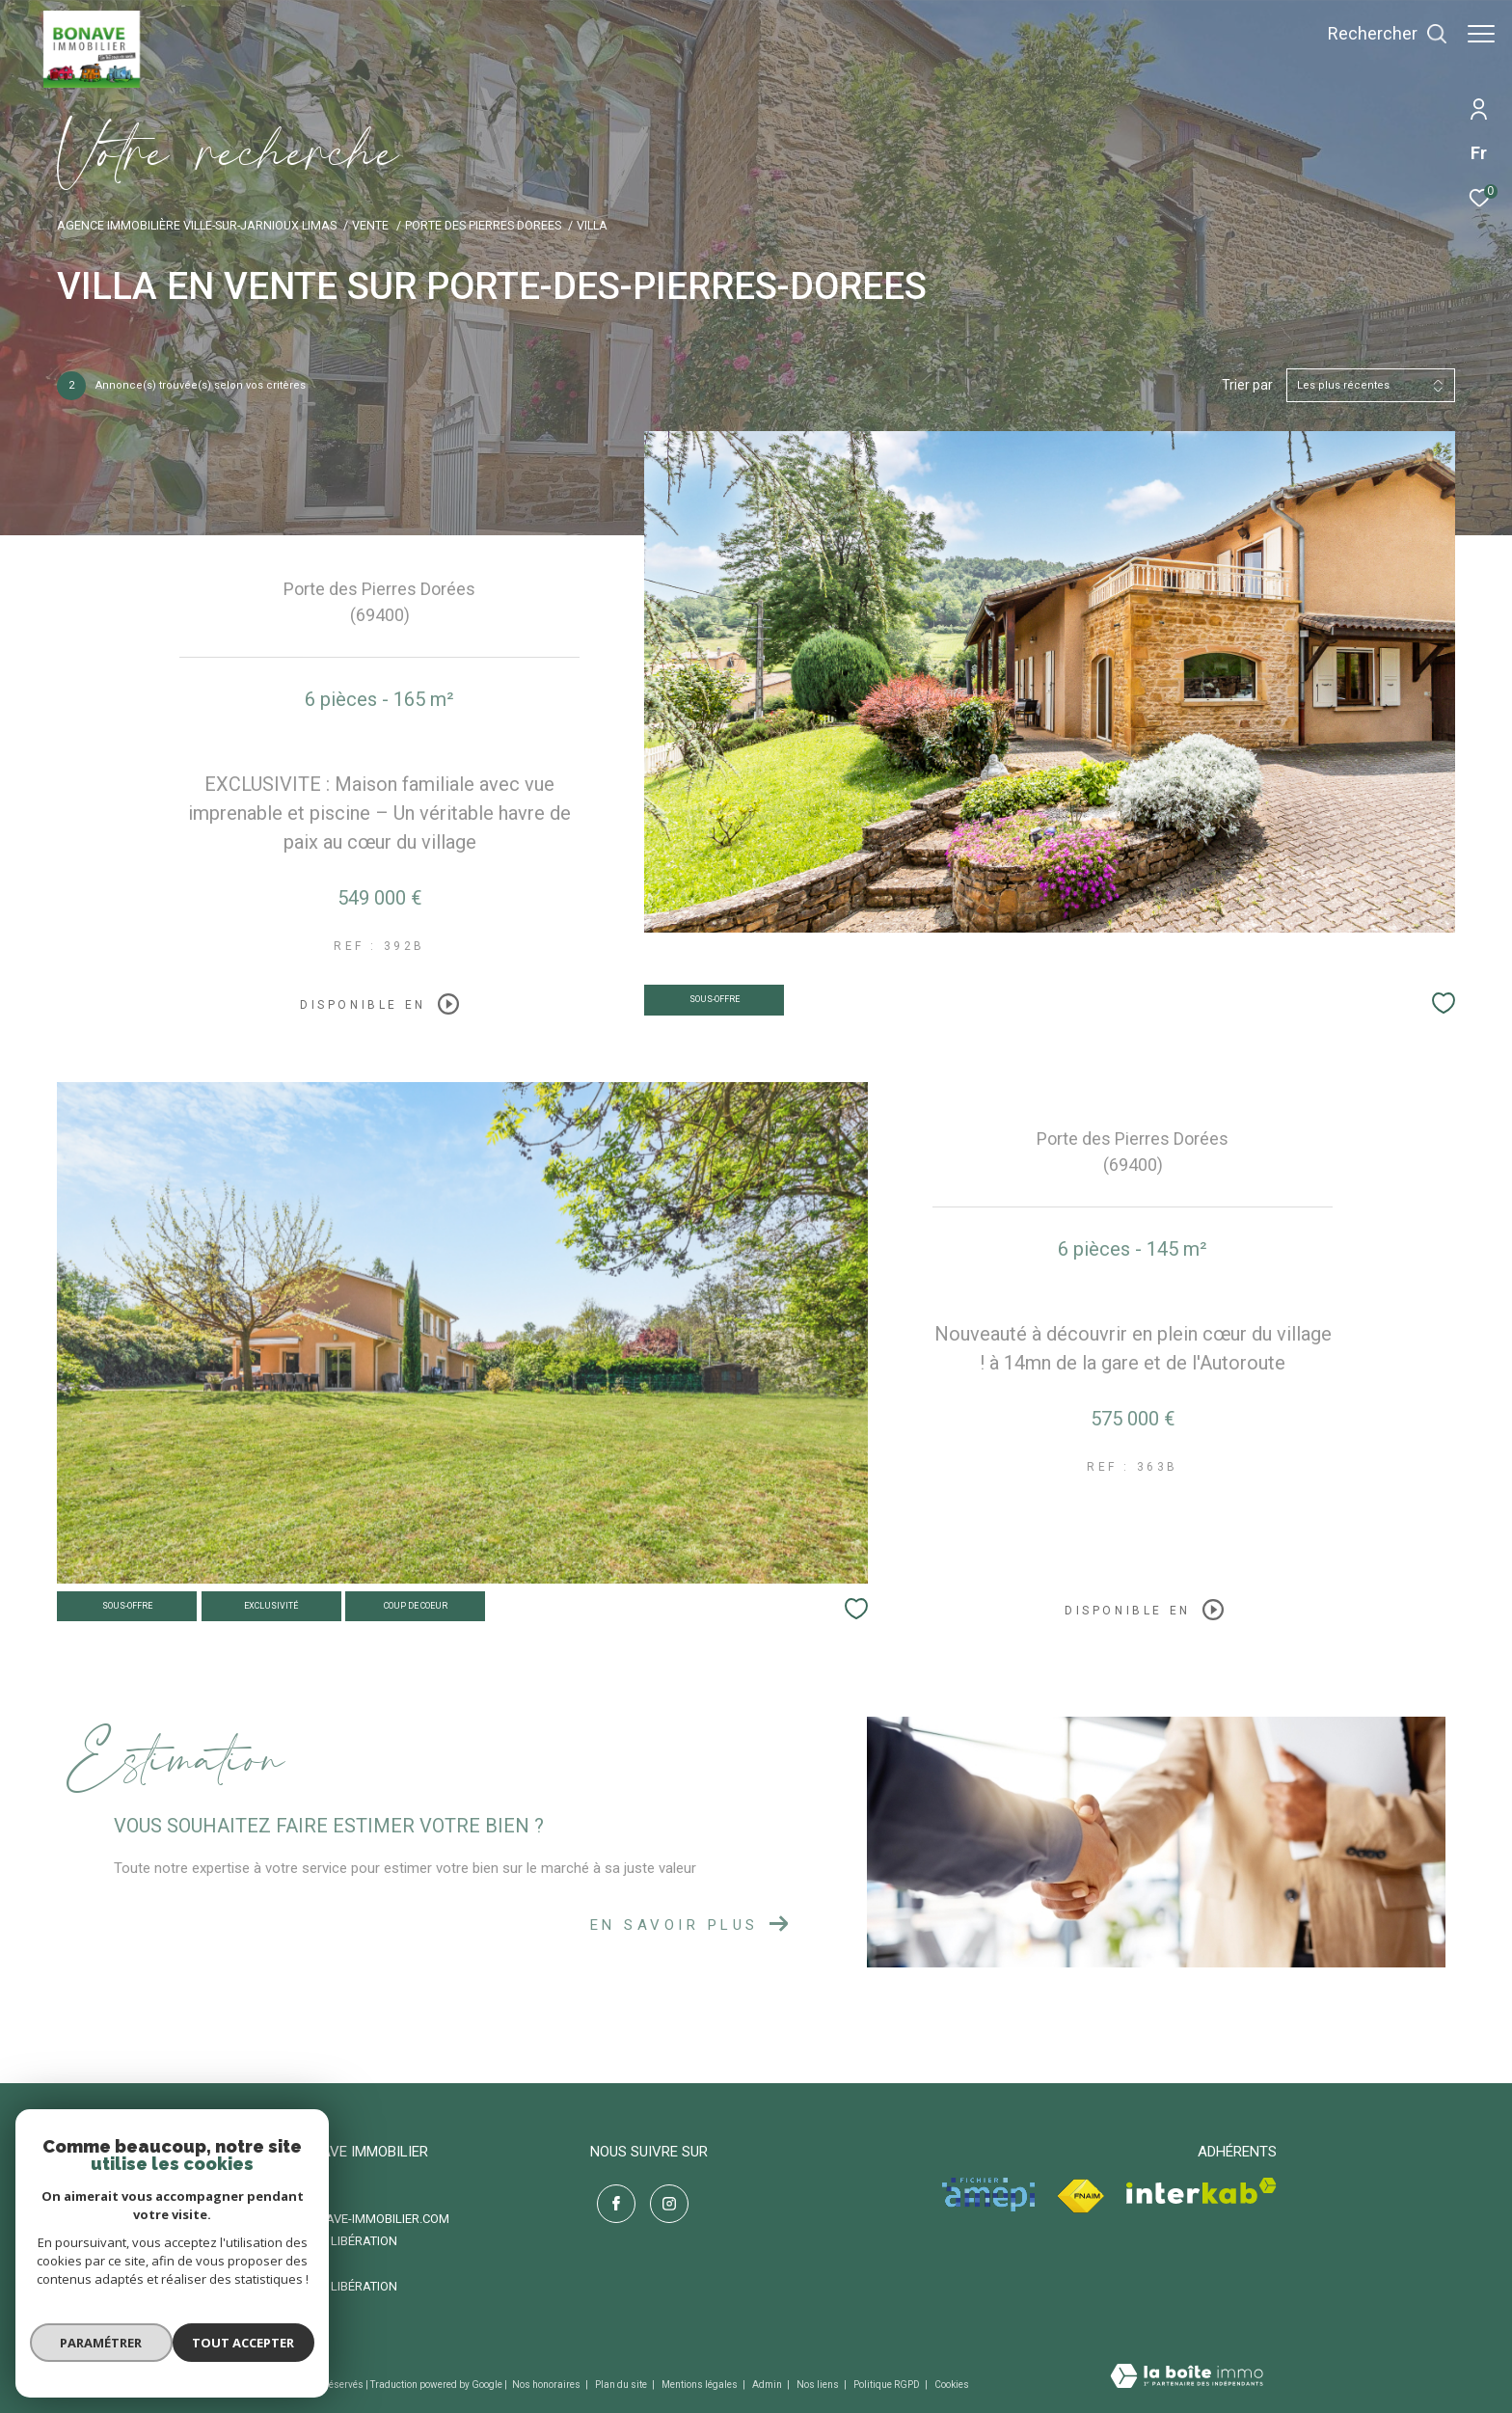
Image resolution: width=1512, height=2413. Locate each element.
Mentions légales (701, 2384)
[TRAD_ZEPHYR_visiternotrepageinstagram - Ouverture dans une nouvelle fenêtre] (662, 2198)
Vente (370, 225)
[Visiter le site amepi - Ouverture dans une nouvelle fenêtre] (988, 2194)
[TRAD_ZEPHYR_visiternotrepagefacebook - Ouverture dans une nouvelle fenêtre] (609, 2198)
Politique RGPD (886, 2384)
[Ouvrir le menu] (1481, 34)
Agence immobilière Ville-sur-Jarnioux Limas (197, 225)
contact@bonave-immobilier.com (342, 2218)
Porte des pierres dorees (483, 225)
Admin (768, 2384)
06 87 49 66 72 (274, 2195)
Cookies (951, 2384)
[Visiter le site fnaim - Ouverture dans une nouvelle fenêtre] (1080, 2196)
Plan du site (622, 2384)
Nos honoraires (547, 2384)
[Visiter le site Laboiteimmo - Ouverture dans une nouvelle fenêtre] (1186, 2378)
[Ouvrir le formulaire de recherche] (1378, 33)
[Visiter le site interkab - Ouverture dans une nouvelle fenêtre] (1201, 2191)
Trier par (1247, 385)
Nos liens (818, 2384)
